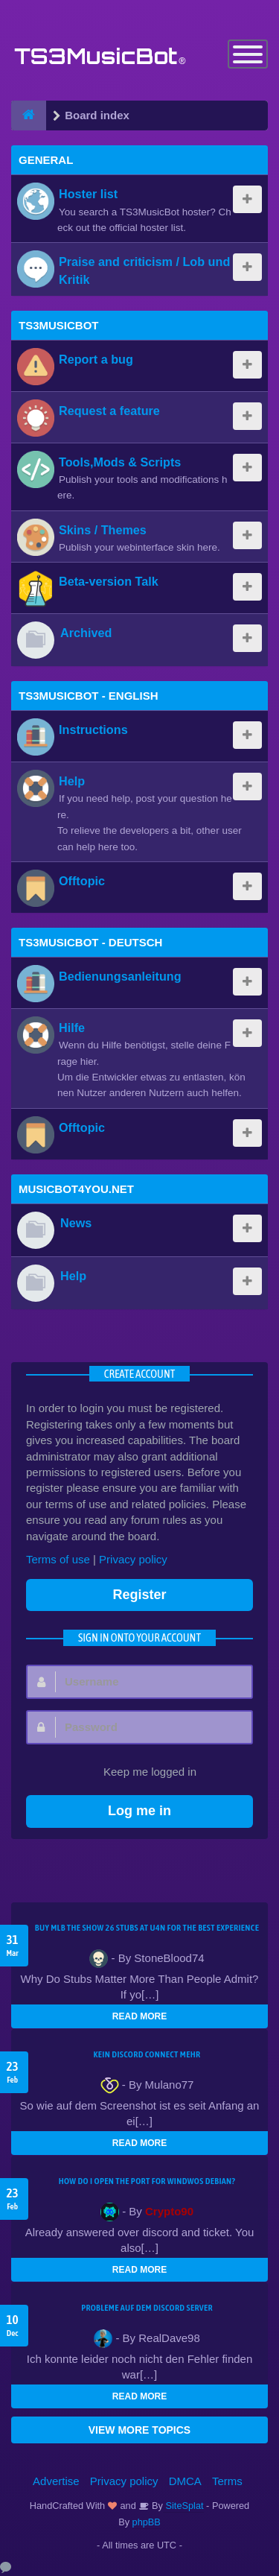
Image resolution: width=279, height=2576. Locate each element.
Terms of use (58, 1559)
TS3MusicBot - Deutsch (90, 942)
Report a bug (96, 359)
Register (139, 1594)
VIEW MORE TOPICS (139, 2430)
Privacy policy (133, 1559)
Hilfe (72, 1027)
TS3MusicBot (59, 325)
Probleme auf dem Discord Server (147, 2308)
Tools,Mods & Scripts (120, 462)
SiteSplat (183, 2505)
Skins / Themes (103, 530)
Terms (227, 2481)
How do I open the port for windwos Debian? (147, 2181)
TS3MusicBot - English (88, 695)
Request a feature (109, 410)
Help (72, 781)
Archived (86, 632)
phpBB (146, 2522)
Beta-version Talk (108, 581)
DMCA (185, 2481)
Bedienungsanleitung (120, 976)
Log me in (139, 1810)
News (76, 1223)
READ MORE (139, 2016)
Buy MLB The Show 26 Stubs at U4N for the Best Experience (147, 1927)
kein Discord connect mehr (146, 2054)
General (46, 160)
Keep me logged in (141, 1772)
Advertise (56, 2481)
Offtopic (82, 880)
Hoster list (88, 193)
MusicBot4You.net (76, 1189)
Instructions (93, 729)
